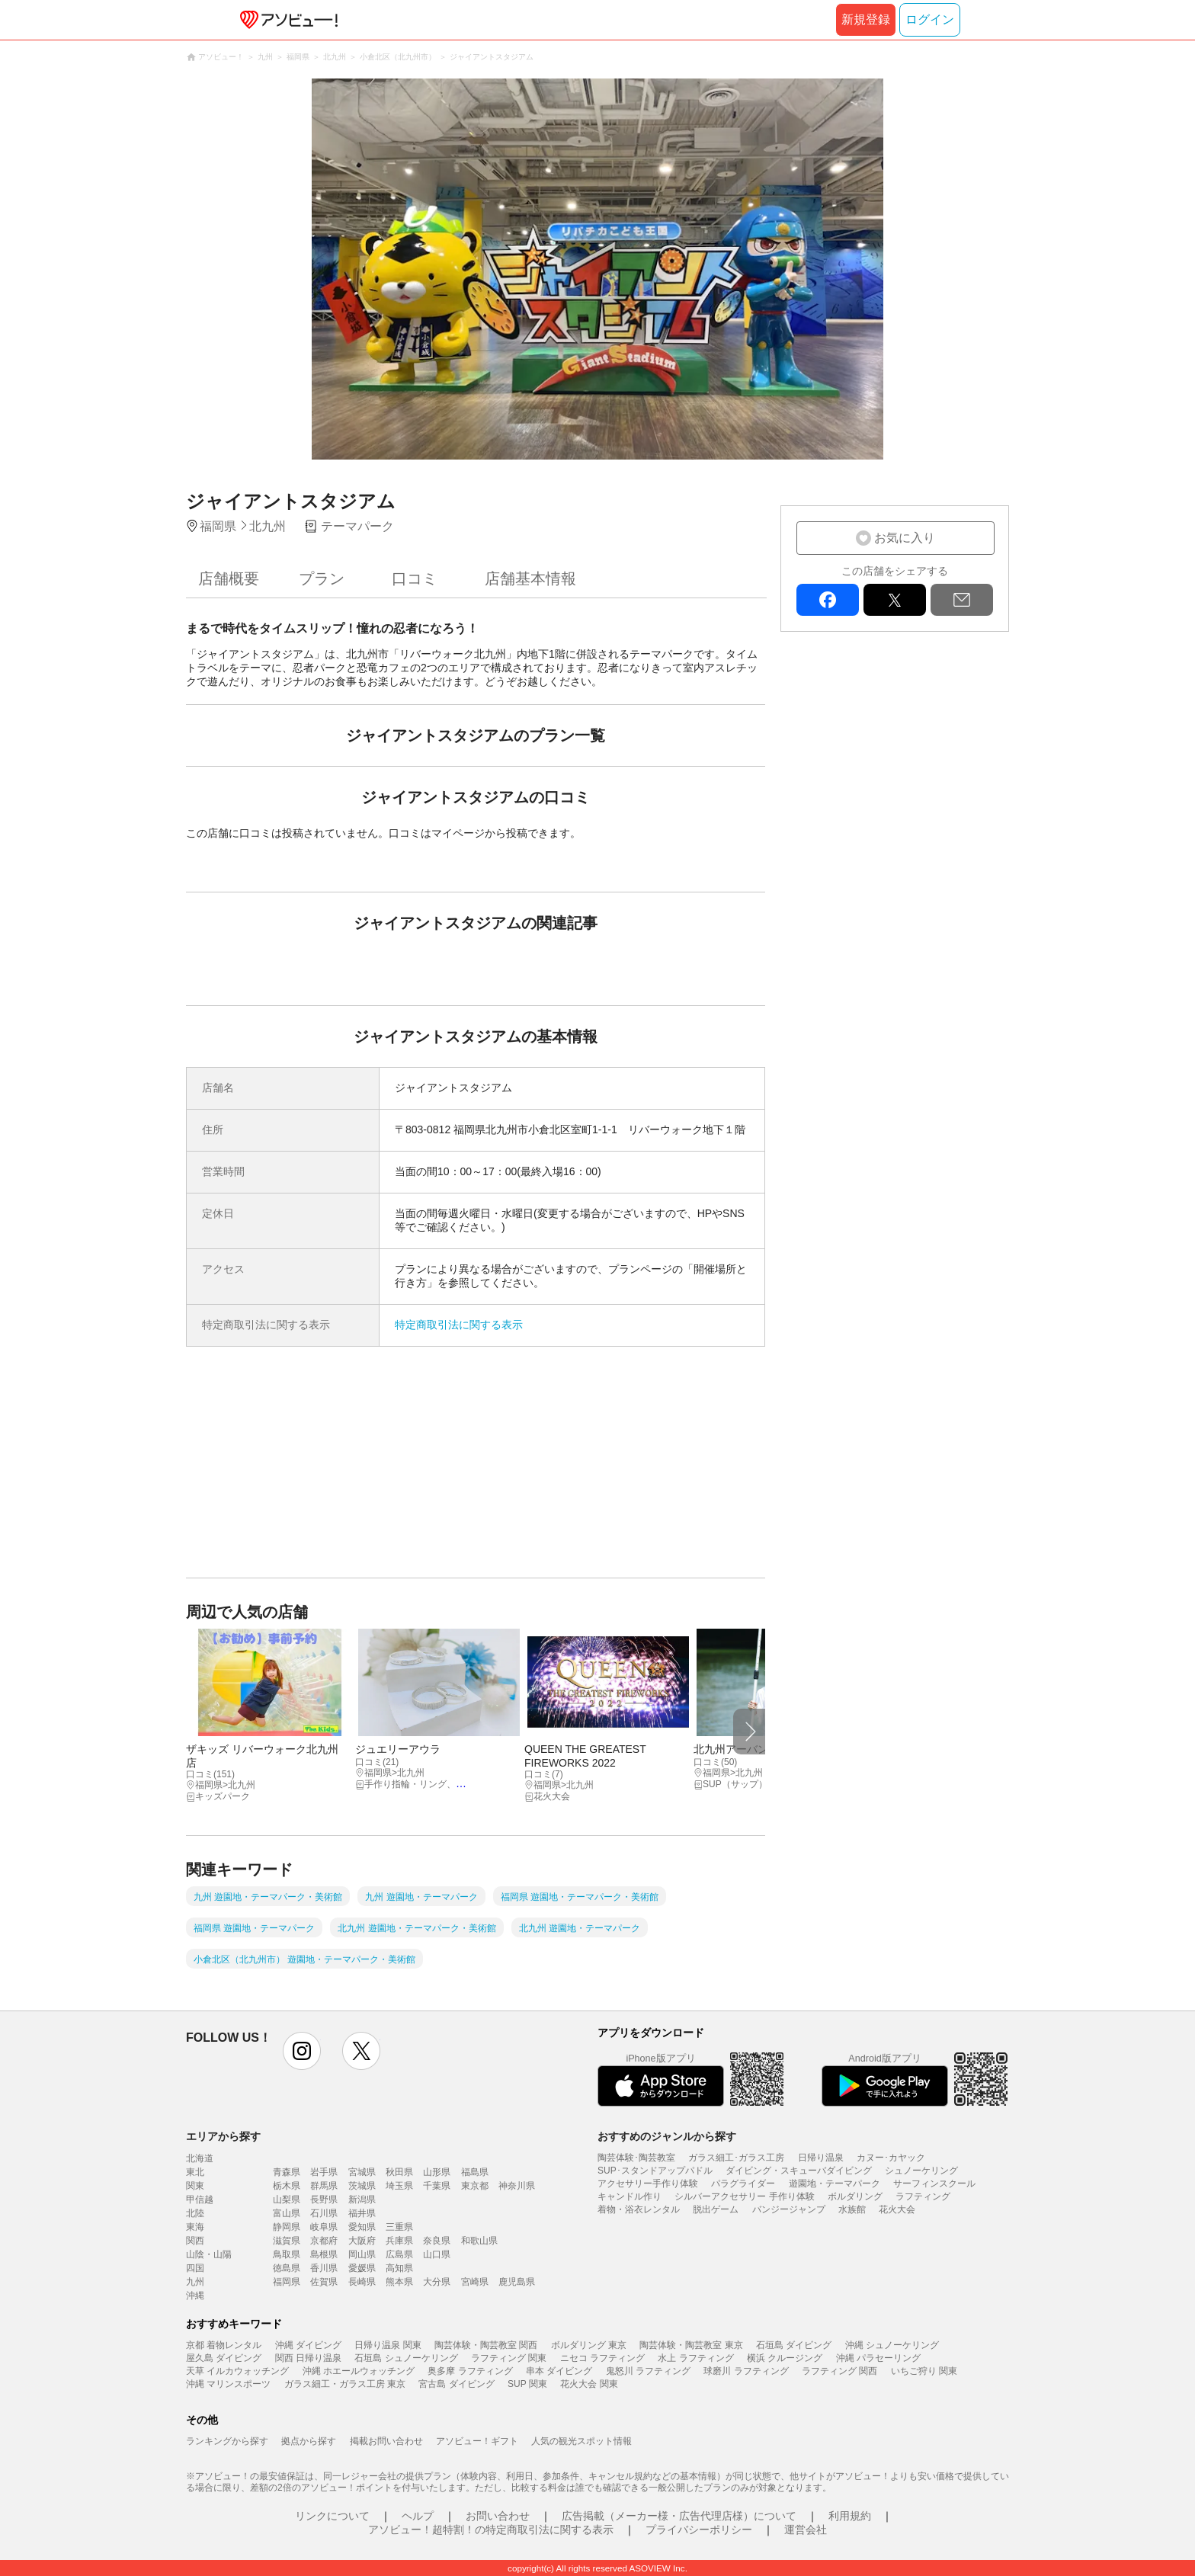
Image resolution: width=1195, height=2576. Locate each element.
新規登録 (865, 19)
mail (962, 600)
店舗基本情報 (530, 578)
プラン (321, 578)
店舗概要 (228, 578)
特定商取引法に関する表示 (459, 1324)
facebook (827, 600)
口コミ (414, 578)
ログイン (929, 19)
